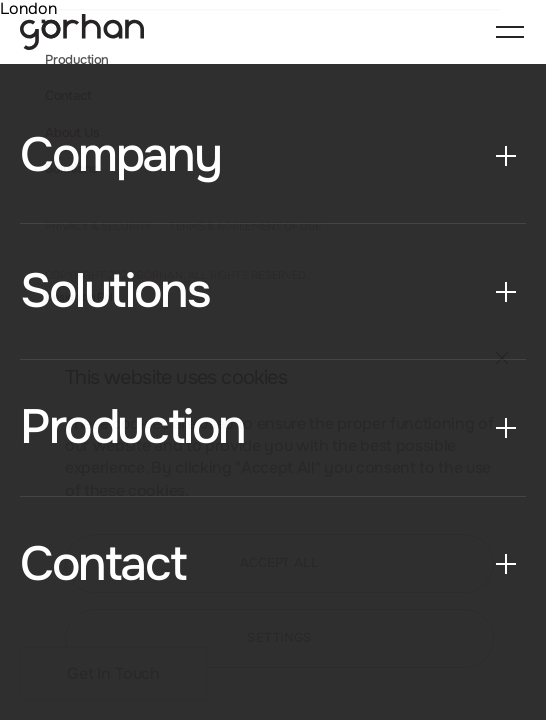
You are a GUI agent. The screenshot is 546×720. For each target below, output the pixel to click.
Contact (68, 97)
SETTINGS (279, 638)
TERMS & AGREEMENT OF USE (245, 227)
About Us (72, 133)
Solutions (71, 170)
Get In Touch (113, 674)
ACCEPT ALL (279, 563)
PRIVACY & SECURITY (98, 227)
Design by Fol (78, 299)
